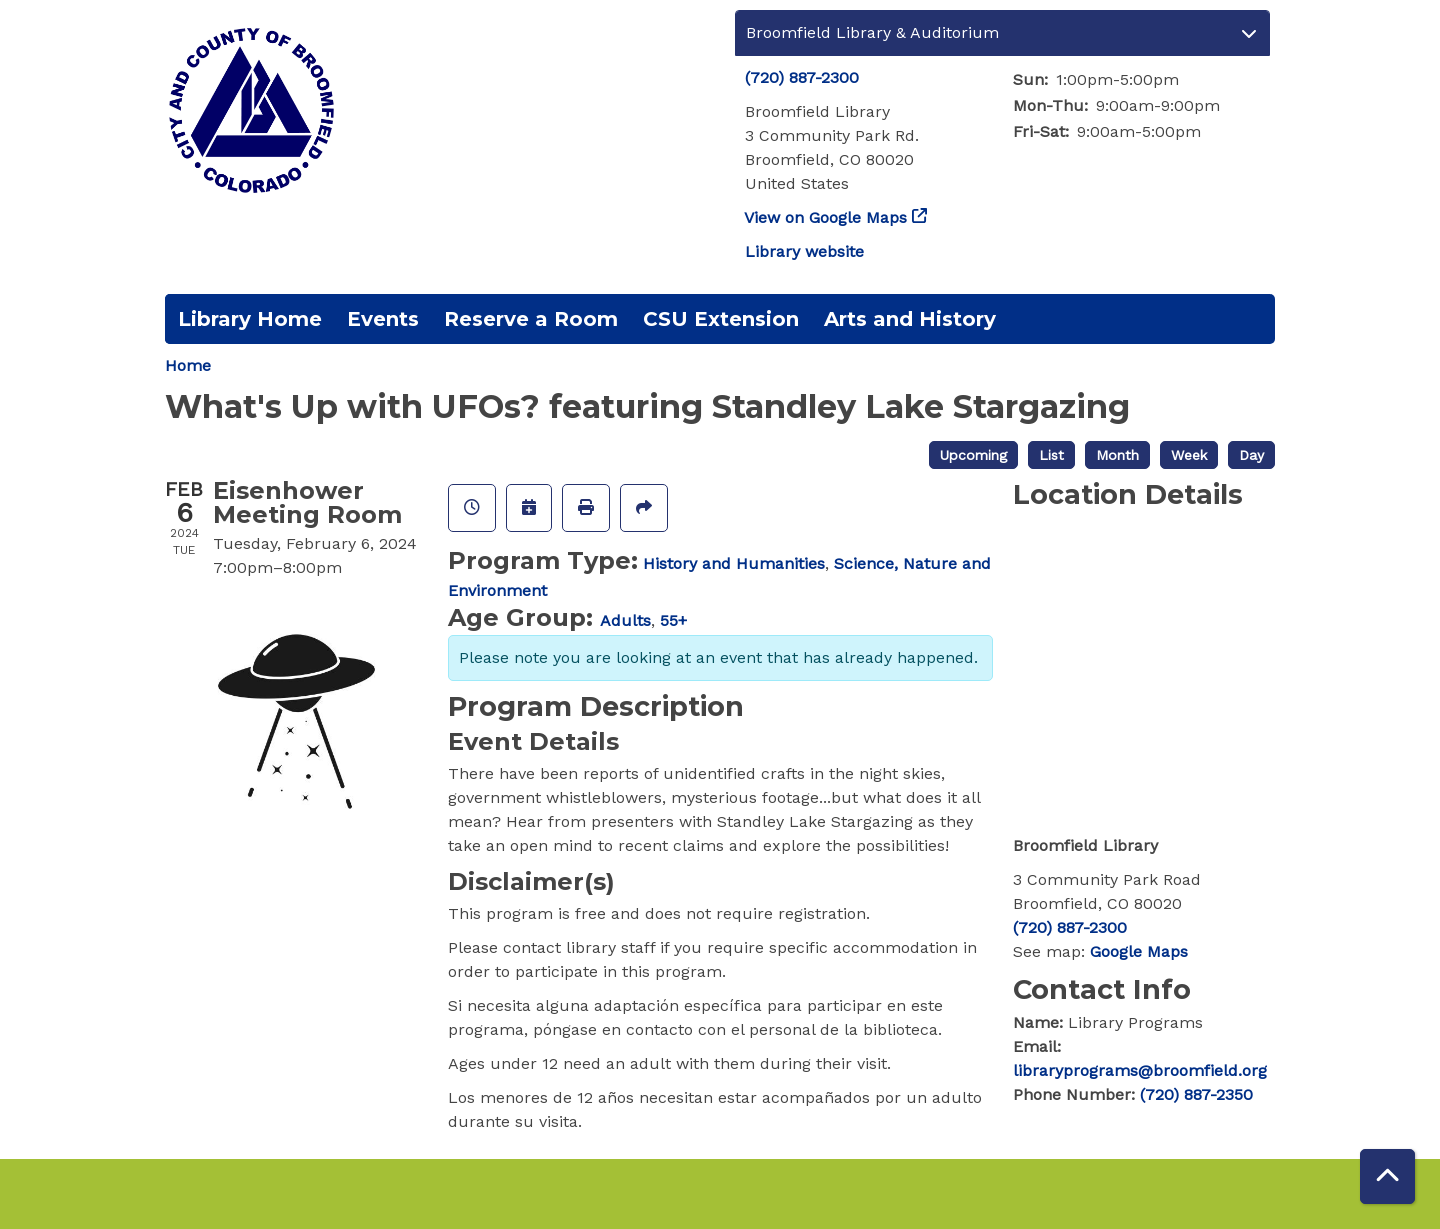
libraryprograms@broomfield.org (1140, 1070)
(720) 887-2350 (1196, 1094)
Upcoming (973, 455)
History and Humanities (734, 563)
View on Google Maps (826, 217)
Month (1117, 455)
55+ (673, 620)
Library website (804, 251)
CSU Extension (721, 319)
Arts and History (910, 319)
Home (188, 365)
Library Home (250, 319)
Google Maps (1139, 951)
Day (1251, 455)
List (1051, 455)
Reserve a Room (531, 319)
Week (1189, 455)
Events (383, 319)
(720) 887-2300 (802, 77)
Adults (625, 620)
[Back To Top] (1387, 1176)
